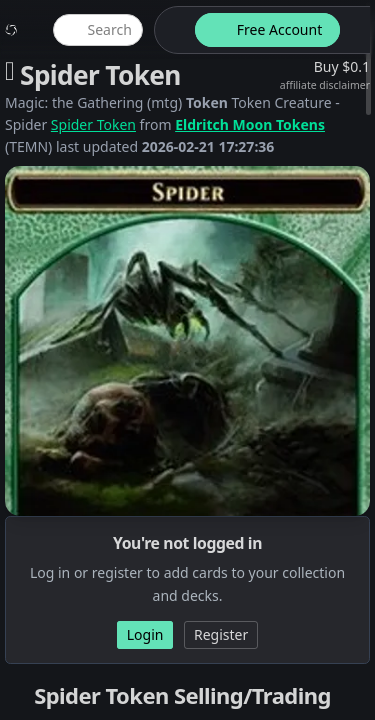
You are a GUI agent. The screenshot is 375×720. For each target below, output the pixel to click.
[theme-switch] (171, 30)
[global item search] (98, 30)
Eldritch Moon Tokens (250, 124)
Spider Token (93, 124)
